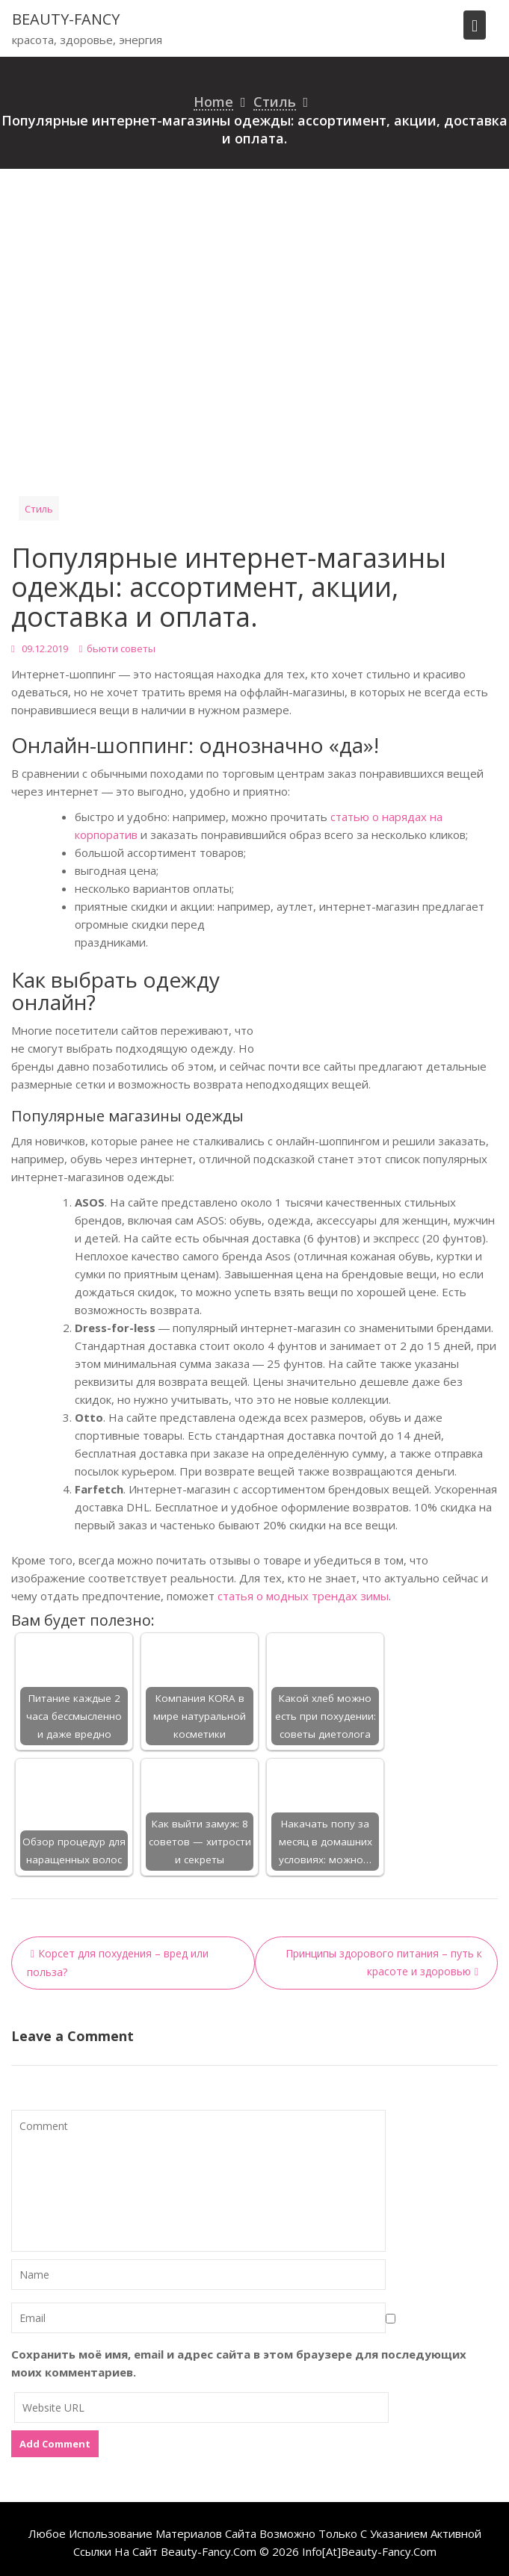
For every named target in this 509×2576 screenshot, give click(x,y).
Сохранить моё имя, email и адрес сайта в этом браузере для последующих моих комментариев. (238, 2363)
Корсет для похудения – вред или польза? (118, 1962)
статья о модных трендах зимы (303, 1595)
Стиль (39, 508)
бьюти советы (121, 648)
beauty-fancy (66, 19)
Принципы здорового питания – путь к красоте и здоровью (384, 1962)
